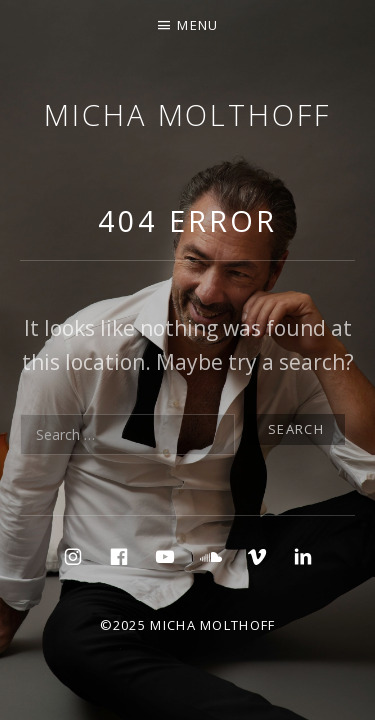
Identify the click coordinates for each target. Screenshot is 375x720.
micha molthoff (187, 114)
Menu (197, 25)
